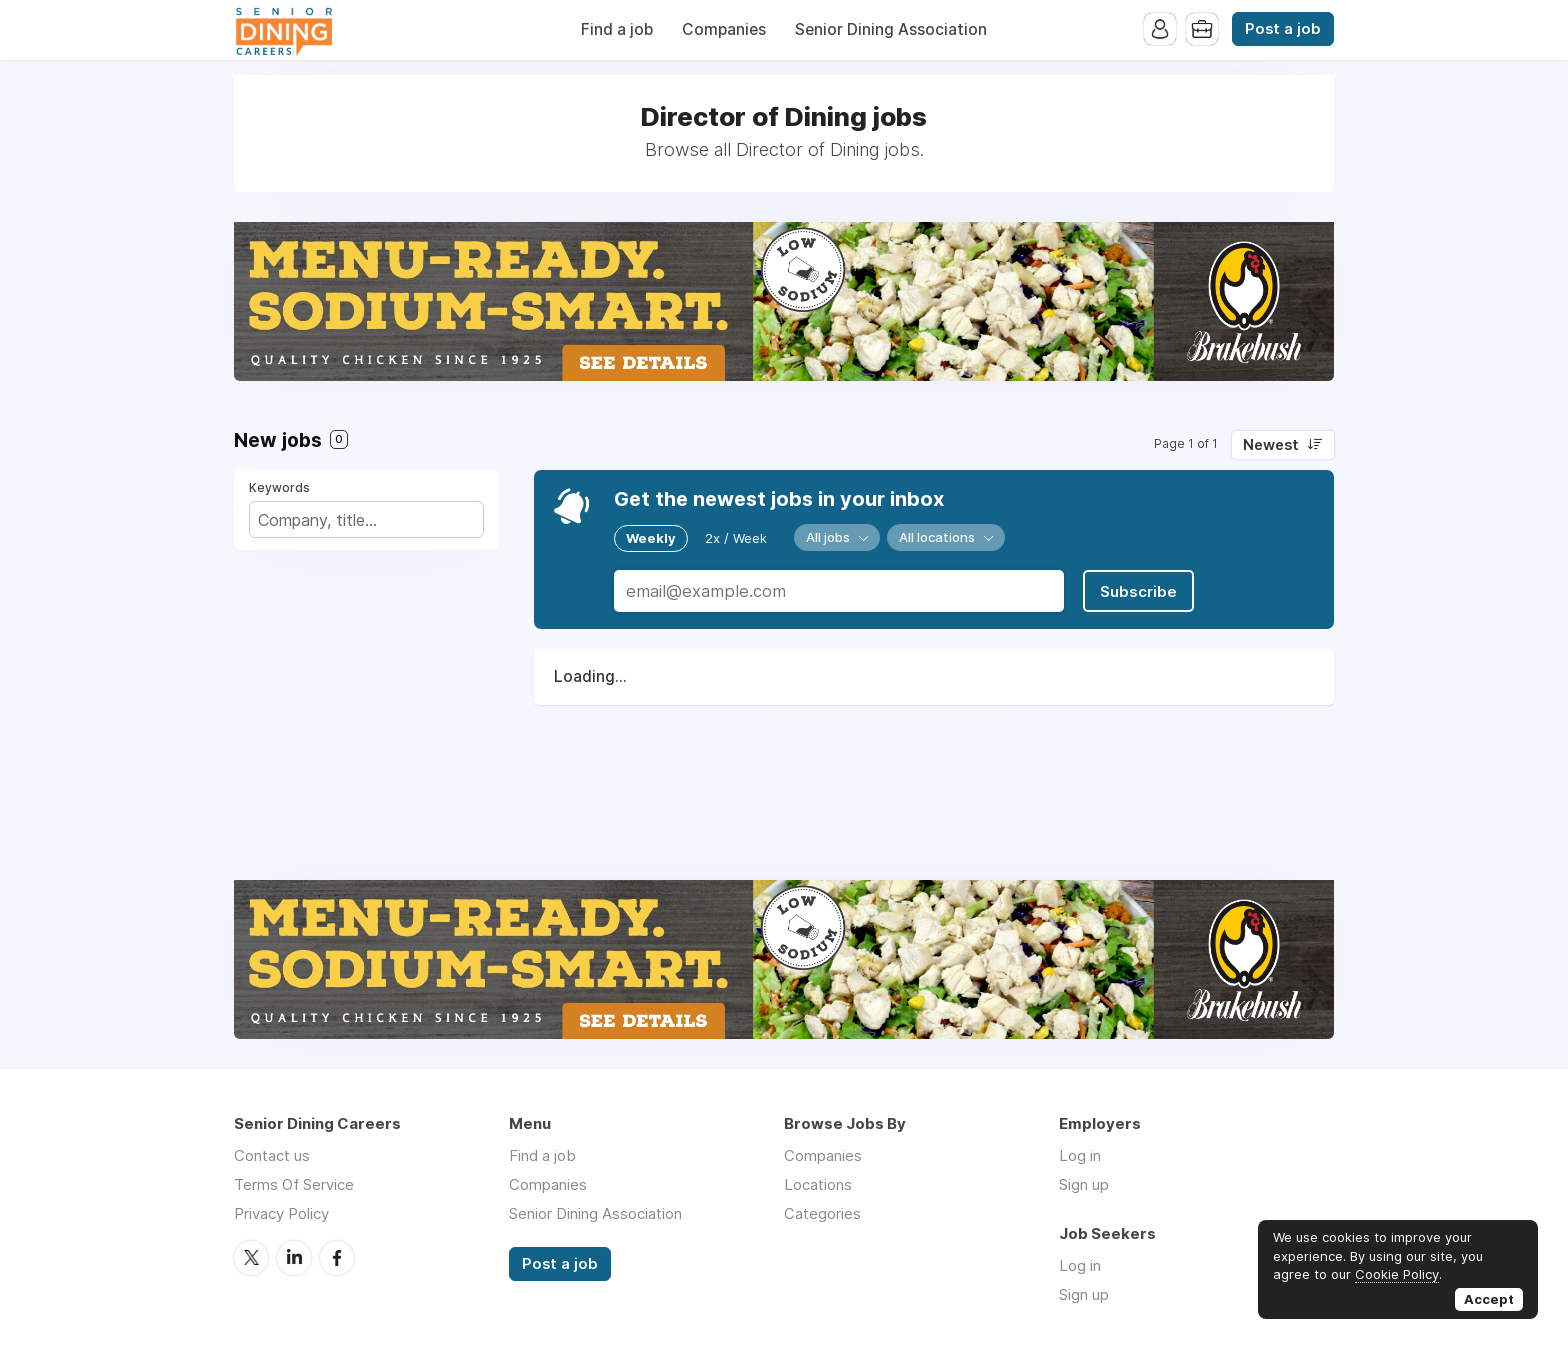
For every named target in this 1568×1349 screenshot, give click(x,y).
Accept (1489, 1299)
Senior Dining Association (891, 29)
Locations (818, 1184)
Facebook (337, 1258)
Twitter (251, 1258)
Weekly (651, 538)
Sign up (1084, 1184)
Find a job (617, 29)
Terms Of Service (294, 1184)
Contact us (272, 1155)
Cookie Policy (1397, 1274)
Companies (724, 29)
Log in (1080, 1155)
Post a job (1283, 29)
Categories (822, 1213)
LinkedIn (294, 1258)
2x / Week (736, 538)
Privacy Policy (281, 1213)
